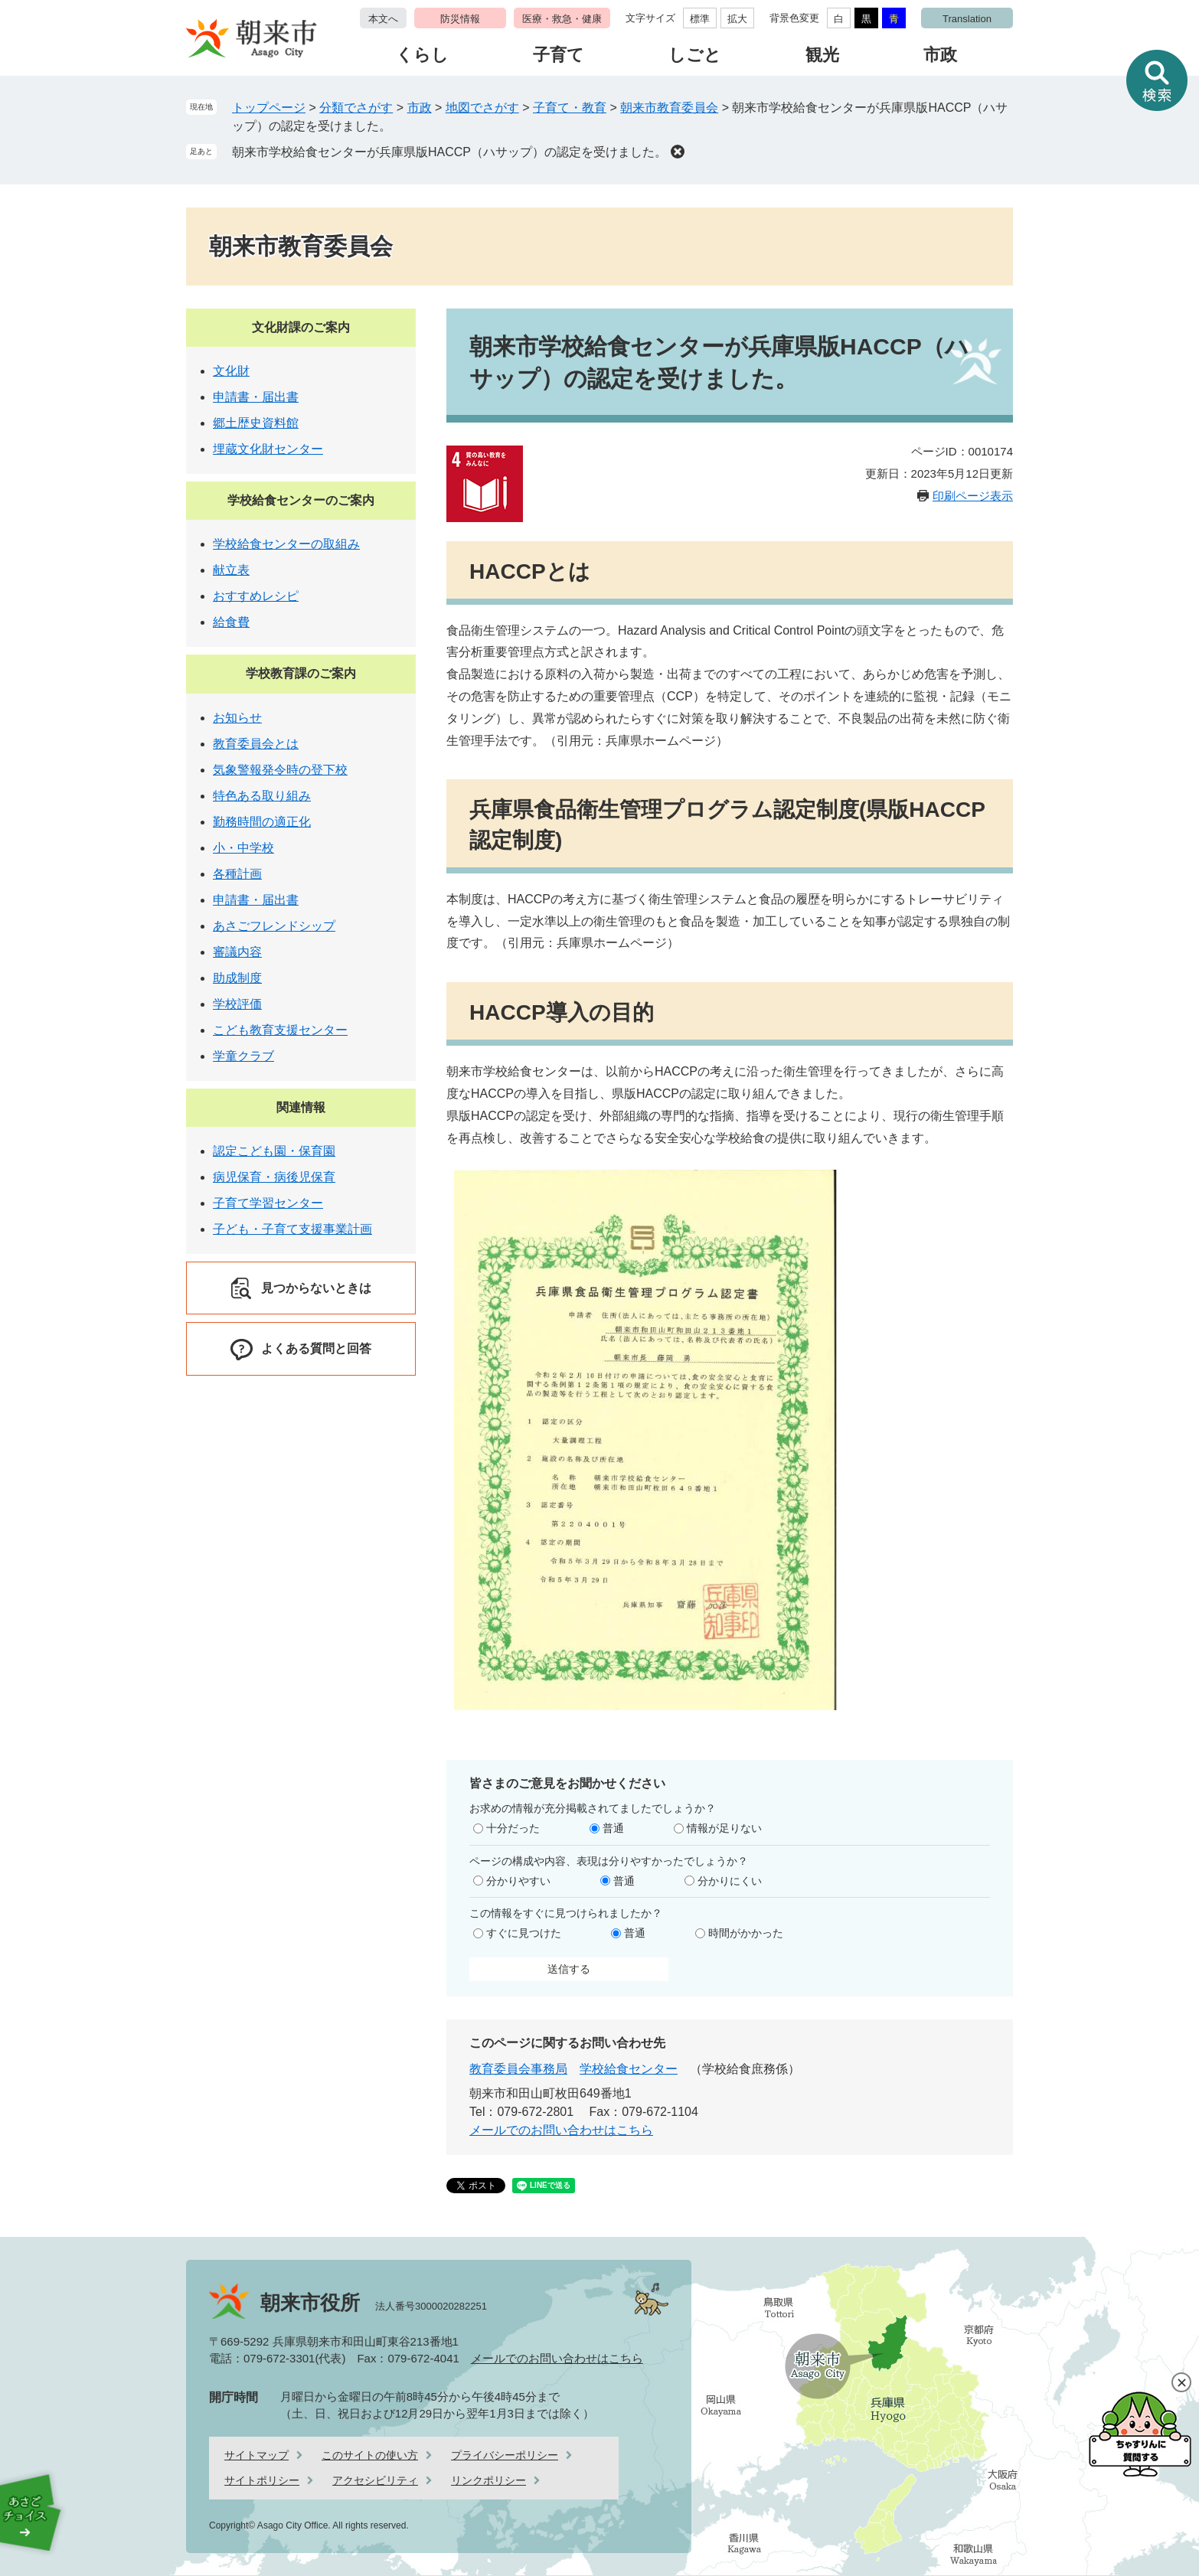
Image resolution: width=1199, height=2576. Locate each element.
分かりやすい (518, 1881)
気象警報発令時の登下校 (280, 769)
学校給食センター (629, 2068)
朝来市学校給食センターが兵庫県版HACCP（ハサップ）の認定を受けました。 (449, 151)
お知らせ (237, 717)
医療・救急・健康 (562, 18)
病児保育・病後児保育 (274, 1177)
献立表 (231, 569)
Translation (967, 18)
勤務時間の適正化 (262, 821)
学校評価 (237, 1003)
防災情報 (460, 18)
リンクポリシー (488, 2480)
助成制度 (237, 977)
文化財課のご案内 (301, 327)
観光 (822, 54)
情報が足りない (724, 1828)
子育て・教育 (569, 107)
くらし (422, 54)
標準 (700, 18)
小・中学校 (243, 847)
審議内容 (237, 951)
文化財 (231, 370)
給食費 (231, 621)
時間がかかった (745, 1933)
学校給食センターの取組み (286, 543)
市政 (940, 54)
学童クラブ (243, 1056)
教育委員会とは (256, 743)
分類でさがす (356, 107)
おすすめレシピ (256, 595)
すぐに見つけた (523, 1933)
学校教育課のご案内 (301, 673)
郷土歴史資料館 (256, 422)
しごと (694, 54)
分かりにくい (730, 1881)
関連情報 (300, 1107)
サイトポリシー (261, 2480)
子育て (558, 54)
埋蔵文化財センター (268, 448)
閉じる (1181, 2382)
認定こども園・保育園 (274, 1150)
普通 (613, 1828)
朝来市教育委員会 (669, 107)
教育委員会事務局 (518, 2068)
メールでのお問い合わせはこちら (561, 2130)
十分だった (513, 1828)
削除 (677, 151)
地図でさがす (482, 107)
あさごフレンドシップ (274, 925)
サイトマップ (256, 2455)
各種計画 (237, 873)
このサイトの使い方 (370, 2455)
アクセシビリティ (375, 2480)
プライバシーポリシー (504, 2455)
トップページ (268, 107)
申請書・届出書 (256, 396)
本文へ (383, 18)
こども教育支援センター (280, 1030)
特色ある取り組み (262, 795)
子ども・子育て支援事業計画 (292, 1229)
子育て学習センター (268, 1203)
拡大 (737, 18)
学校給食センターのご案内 (300, 500)
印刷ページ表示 (973, 495)
